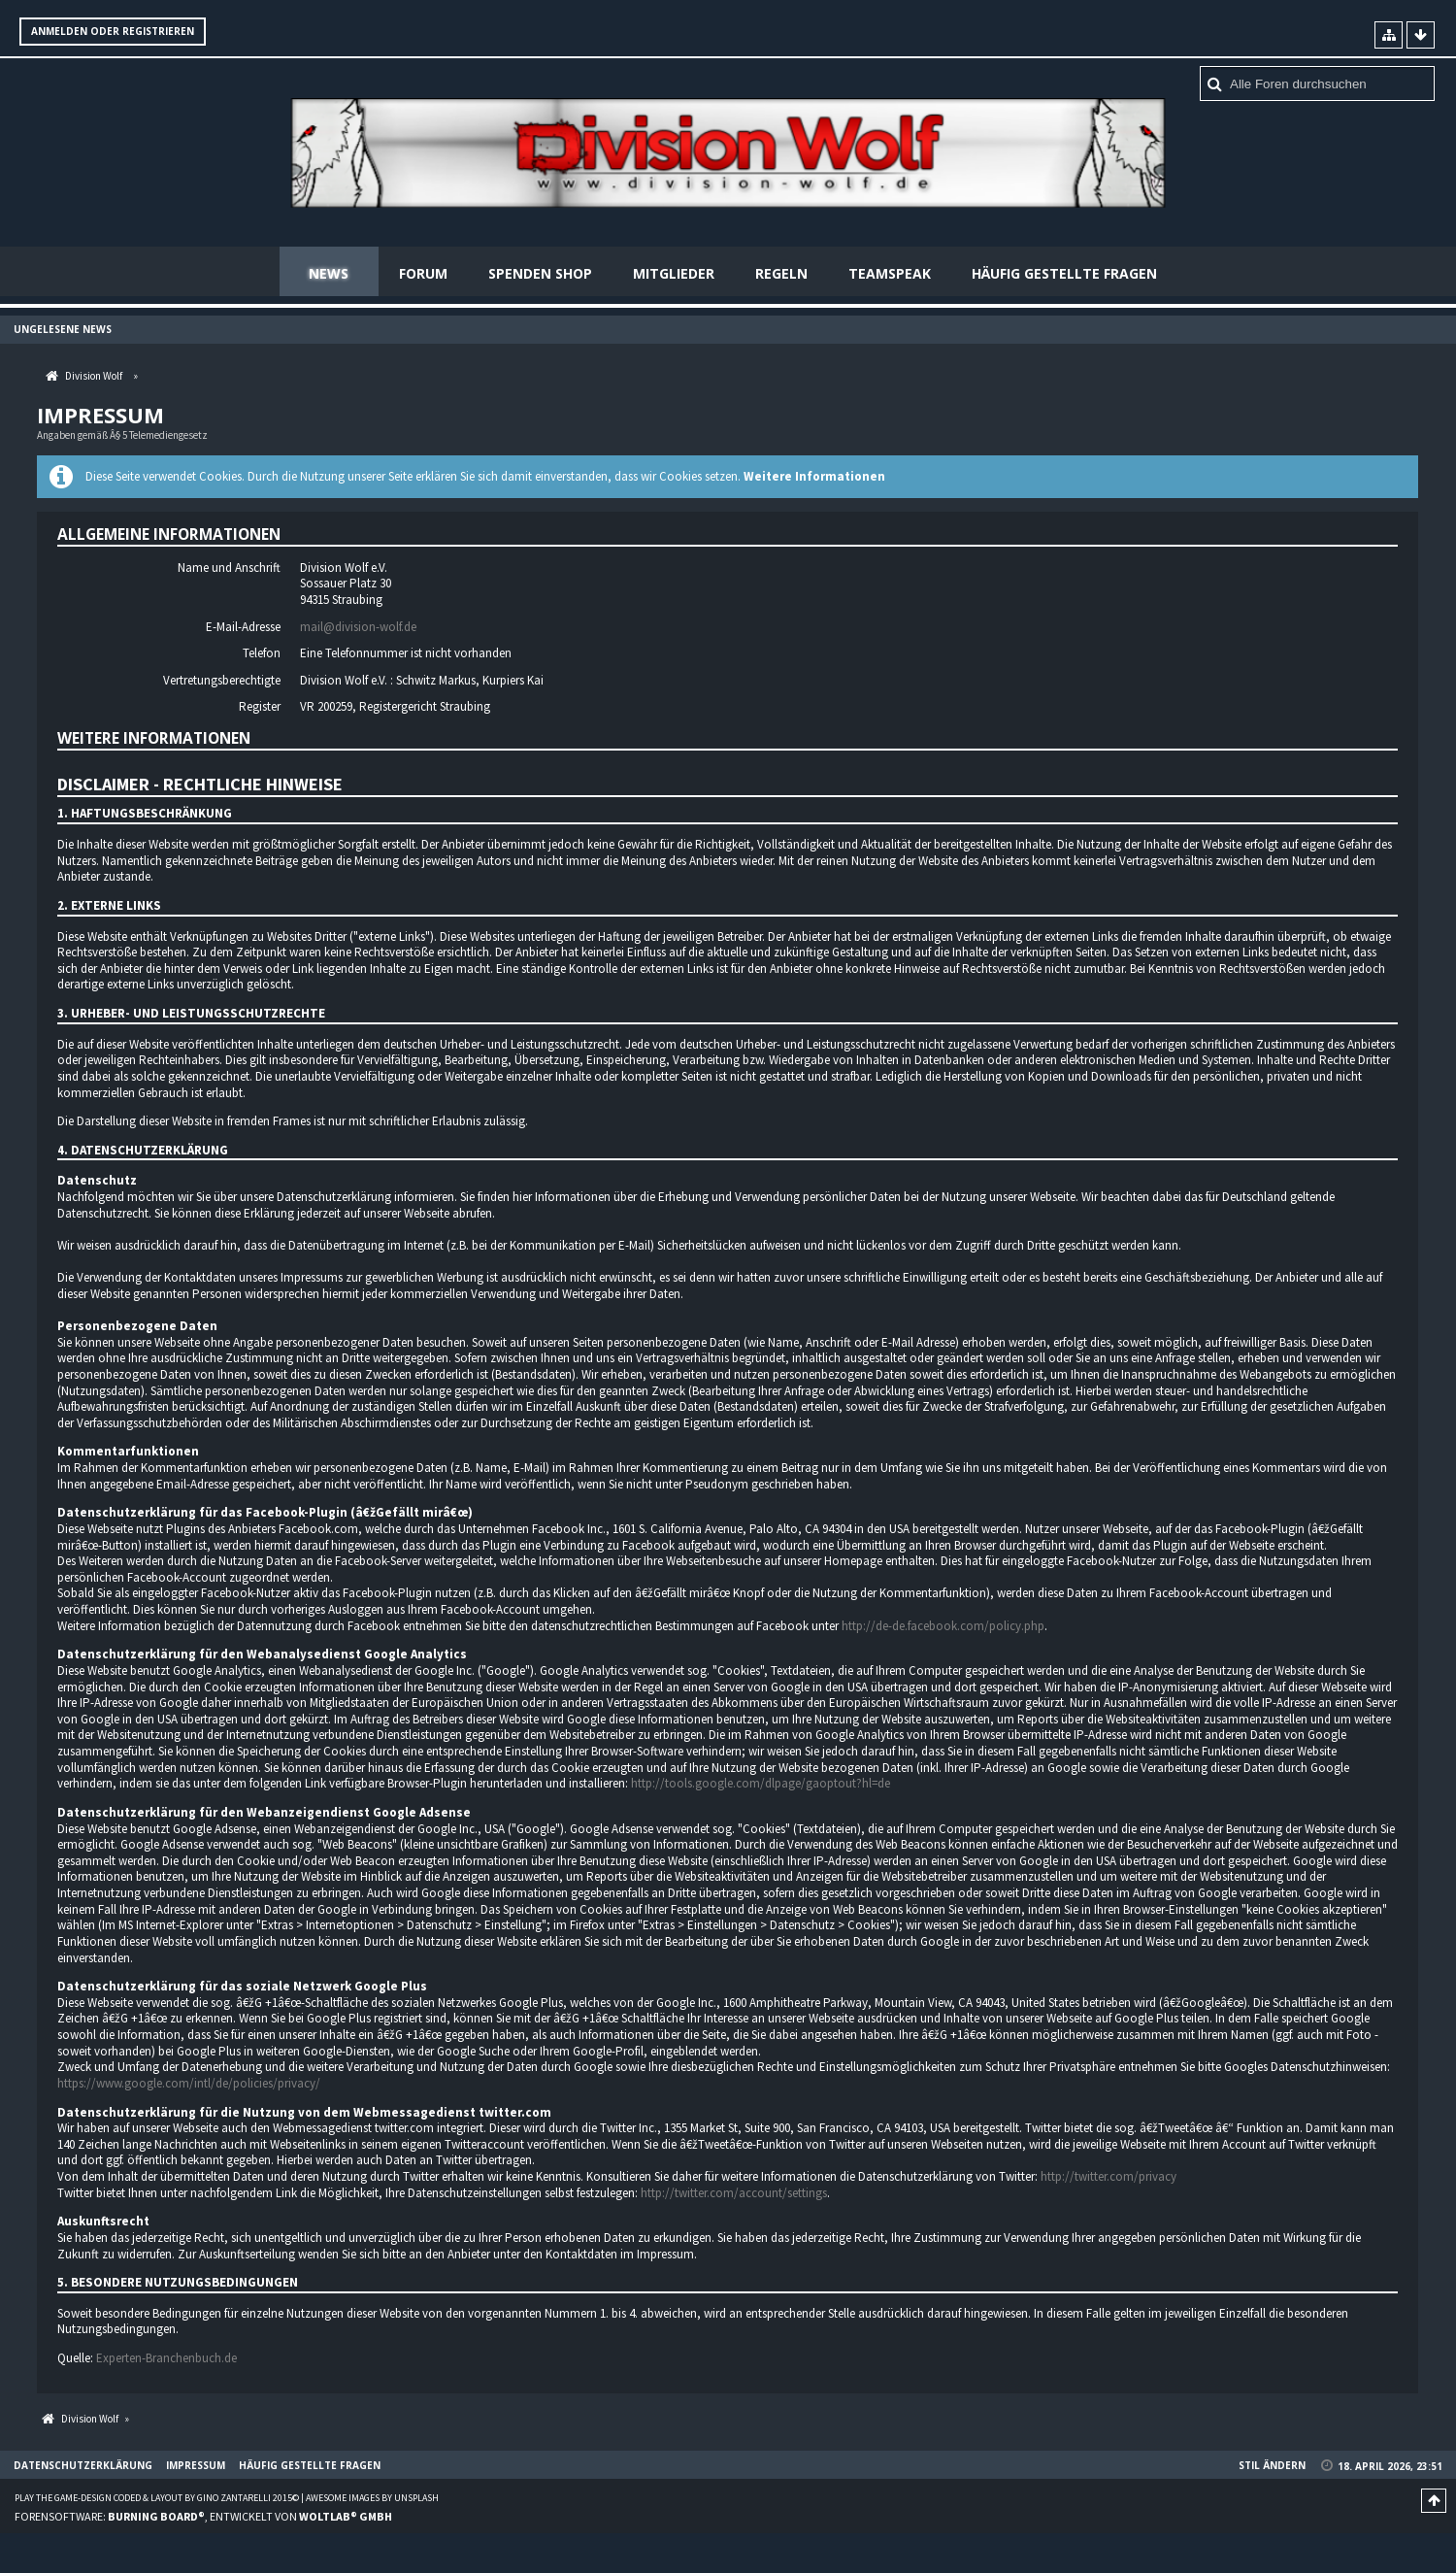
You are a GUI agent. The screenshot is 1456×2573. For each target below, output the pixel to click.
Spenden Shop (540, 273)
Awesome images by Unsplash (372, 2498)
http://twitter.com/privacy (1108, 2177)
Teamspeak (889, 273)
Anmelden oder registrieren (112, 31)
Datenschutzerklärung (83, 2466)
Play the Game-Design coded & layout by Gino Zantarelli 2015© (157, 2498)
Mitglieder (673, 273)
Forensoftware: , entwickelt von (203, 2516)
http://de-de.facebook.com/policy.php (943, 1627)
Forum (423, 273)
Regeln (781, 273)
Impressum (195, 2466)
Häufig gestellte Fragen (1064, 273)
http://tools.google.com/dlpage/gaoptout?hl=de (760, 1784)
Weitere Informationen (814, 477)
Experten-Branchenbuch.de (166, 2359)
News (328, 273)
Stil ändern (1272, 2466)
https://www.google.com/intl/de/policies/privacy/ (188, 2084)
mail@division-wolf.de (358, 626)
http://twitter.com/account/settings (734, 2194)
